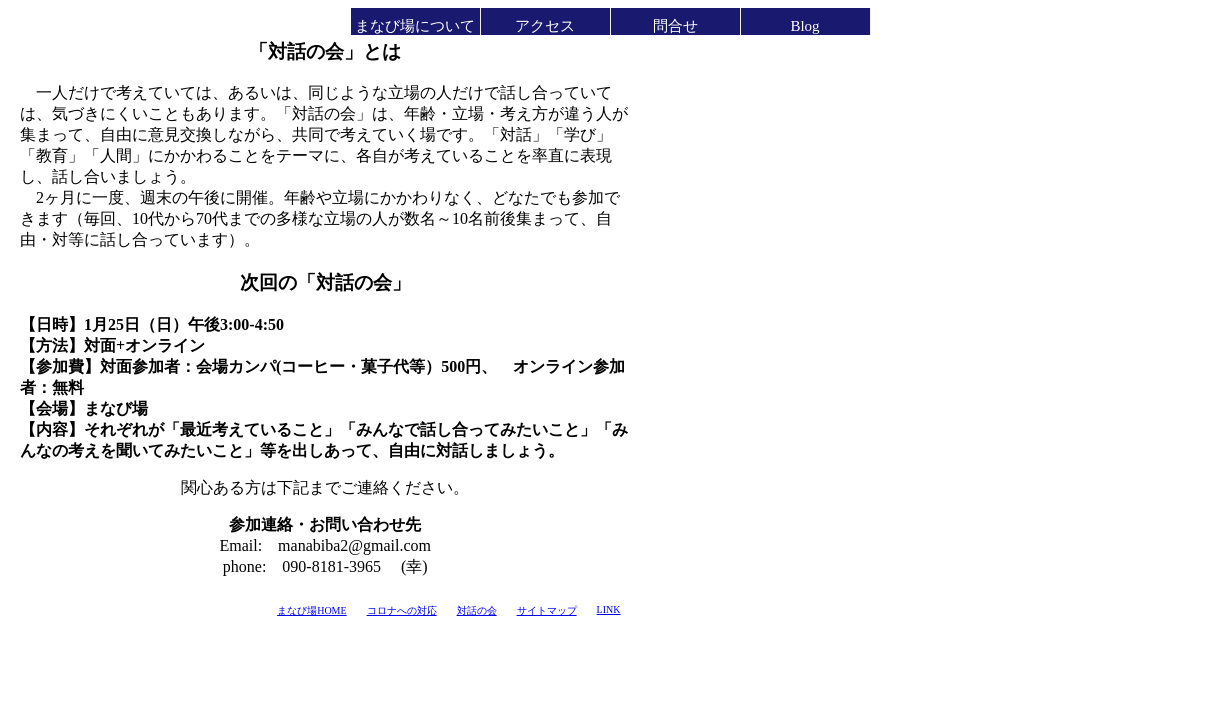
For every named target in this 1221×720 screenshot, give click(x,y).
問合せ (675, 26)
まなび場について (415, 26)
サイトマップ (547, 610)
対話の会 (477, 610)
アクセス (545, 26)
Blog (804, 26)
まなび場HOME (311, 610)
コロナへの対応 (402, 610)
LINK (609, 609)
